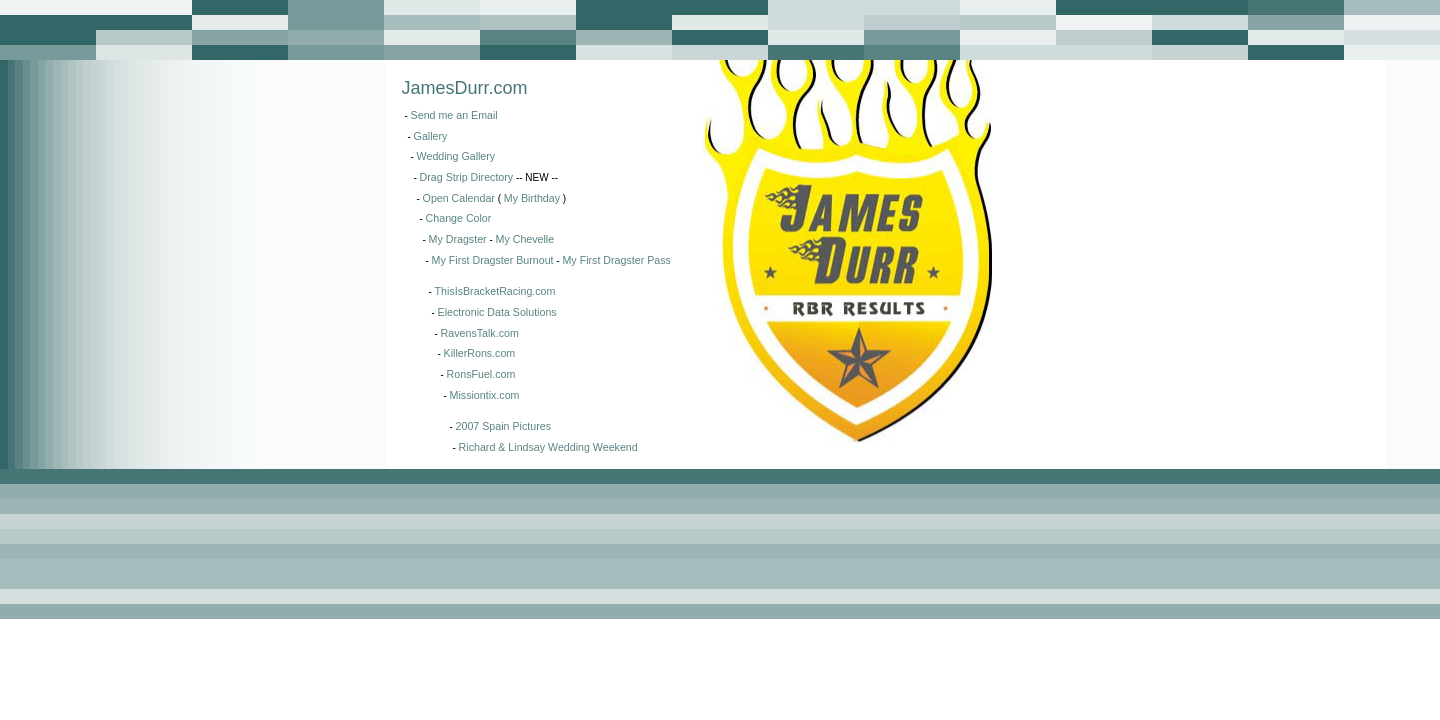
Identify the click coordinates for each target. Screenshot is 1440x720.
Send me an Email (454, 115)
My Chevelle (525, 239)
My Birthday (532, 198)
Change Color (459, 218)
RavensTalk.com (480, 333)
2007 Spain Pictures (503, 426)
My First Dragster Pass (616, 260)
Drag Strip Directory (467, 177)
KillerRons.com (480, 353)
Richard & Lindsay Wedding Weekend (548, 447)
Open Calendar (459, 198)
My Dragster (458, 239)
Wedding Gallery (456, 156)
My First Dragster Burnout (493, 260)
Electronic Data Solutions (497, 312)
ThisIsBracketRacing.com (495, 291)
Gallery (431, 136)
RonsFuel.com (481, 374)
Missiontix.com (485, 395)
